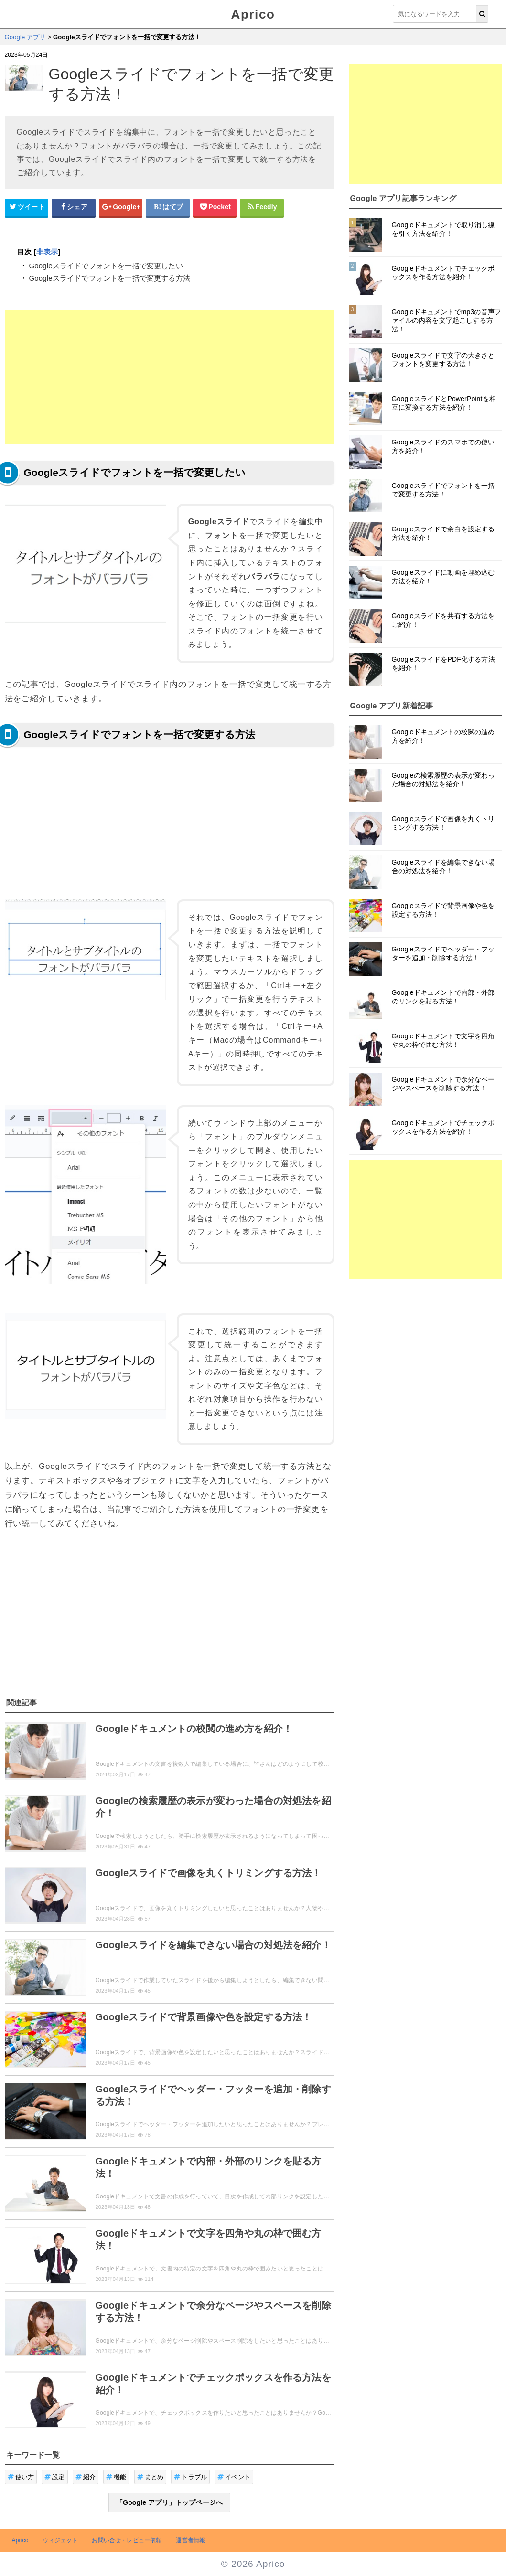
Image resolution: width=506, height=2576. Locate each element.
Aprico (253, 14)
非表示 (47, 252)
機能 (116, 2477)
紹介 (85, 2477)
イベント (233, 2477)
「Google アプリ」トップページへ (169, 2502)
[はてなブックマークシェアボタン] (168, 207)
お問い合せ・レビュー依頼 (126, 2540)
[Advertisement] (169, 377)
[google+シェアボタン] (121, 207)
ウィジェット (60, 2540)
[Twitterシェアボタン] (27, 207)
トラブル (190, 2477)
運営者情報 (190, 2540)
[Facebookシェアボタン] (74, 207)
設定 (54, 2477)
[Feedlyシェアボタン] (262, 207)
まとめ (150, 2477)
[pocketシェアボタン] (215, 207)
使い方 (21, 2477)
